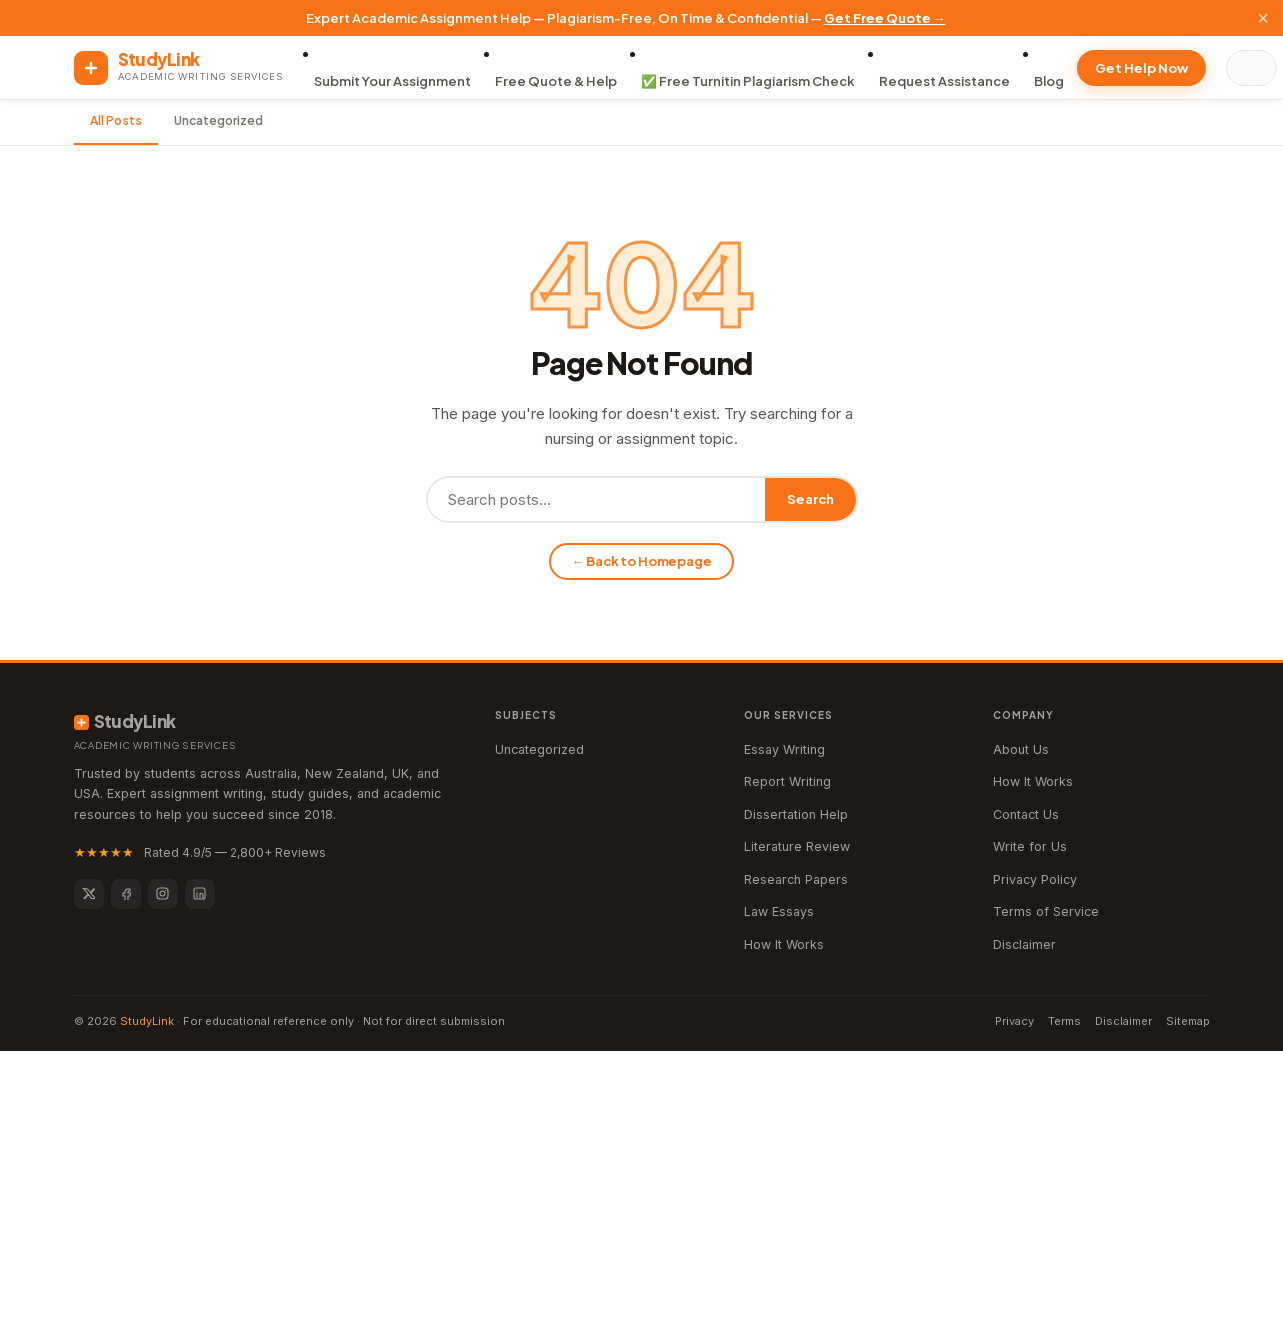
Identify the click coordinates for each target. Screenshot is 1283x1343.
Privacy (1014, 1021)
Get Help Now (1141, 68)
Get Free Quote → (885, 18)
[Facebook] (126, 894)
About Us (1021, 749)
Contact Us (1026, 814)
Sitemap (1188, 1021)
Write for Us (1030, 846)
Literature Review (797, 846)
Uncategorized (218, 120)
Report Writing (787, 781)
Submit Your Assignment (392, 81)
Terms (1064, 1021)
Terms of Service (1046, 911)
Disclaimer (1024, 944)
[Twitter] (89, 894)
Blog (1049, 81)
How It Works (784, 944)
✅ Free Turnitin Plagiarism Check (748, 81)
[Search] (1255, 68)
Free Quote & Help (556, 81)
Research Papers (796, 879)
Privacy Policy (1035, 879)
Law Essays (779, 911)
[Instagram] (163, 894)
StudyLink (147, 1021)
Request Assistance (944, 81)
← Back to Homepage (641, 561)
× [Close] (1263, 18)
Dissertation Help (796, 814)
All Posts (116, 120)
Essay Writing (784, 749)
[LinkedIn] (200, 894)
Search (810, 499)
